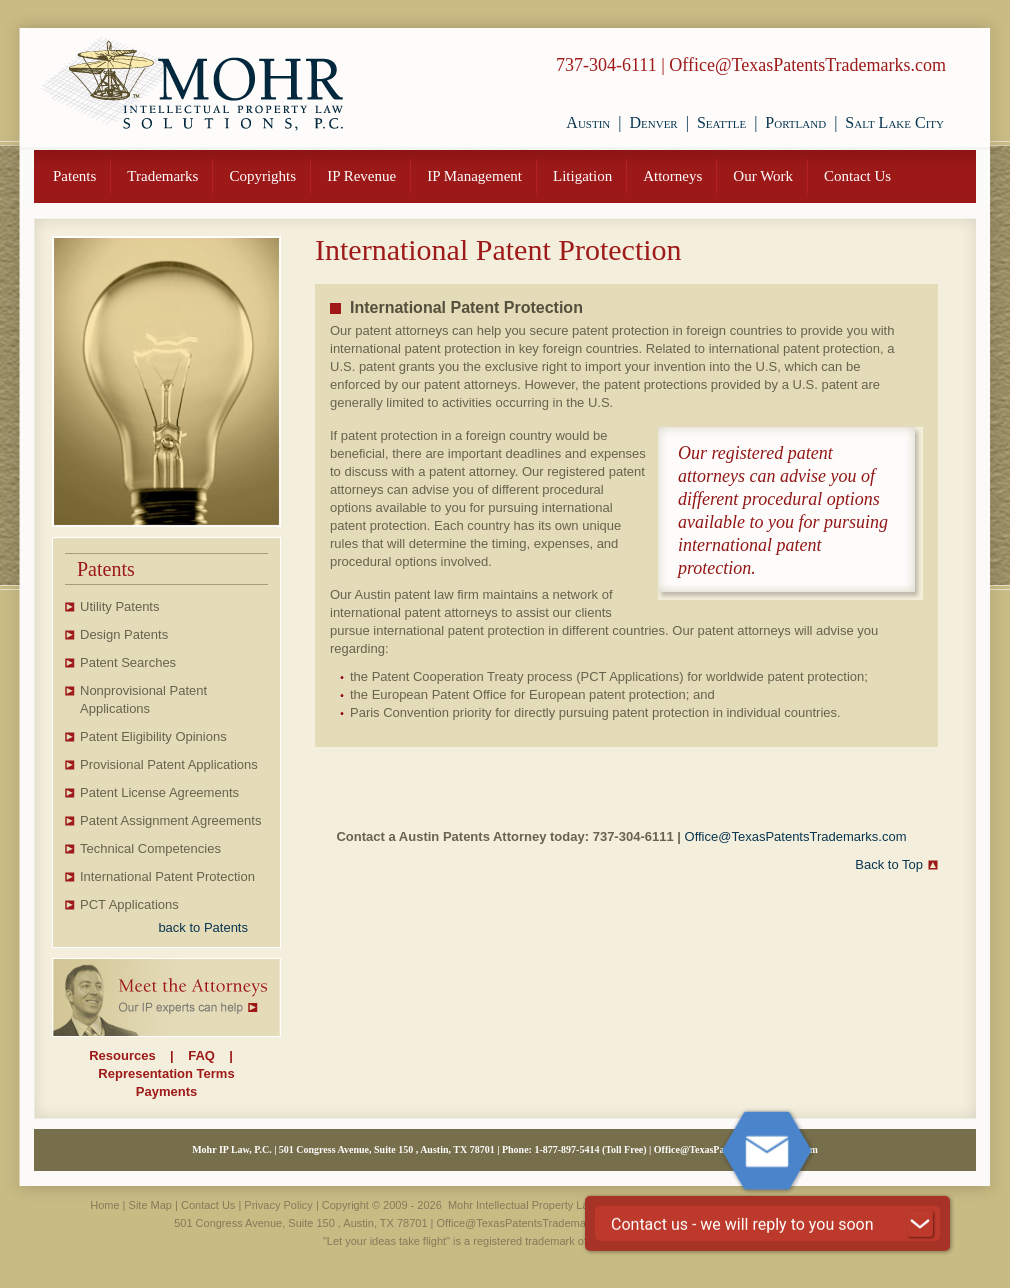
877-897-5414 (571, 1149)
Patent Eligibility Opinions (153, 736)
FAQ (201, 1055)
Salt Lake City (894, 122)
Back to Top (889, 864)
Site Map (150, 1205)
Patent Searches (128, 662)
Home (104, 1205)
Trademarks (162, 176)
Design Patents (124, 634)
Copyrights (262, 176)
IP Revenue (361, 176)
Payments (166, 1091)
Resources (122, 1055)
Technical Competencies (150, 848)
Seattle (721, 122)
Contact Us (857, 176)
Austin (588, 122)
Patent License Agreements (159, 792)
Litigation (582, 176)
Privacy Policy (278, 1205)
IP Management (474, 176)
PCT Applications (129, 904)
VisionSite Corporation (749, 1205)
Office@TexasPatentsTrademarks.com (807, 65)
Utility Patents (119, 606)
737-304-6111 (606, 65)
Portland (795, 122)
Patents (74, 176)
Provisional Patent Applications (169, 764)
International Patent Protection (167, 876)
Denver (653, 122)
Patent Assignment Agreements (170, 820)
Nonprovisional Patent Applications (143, 699)
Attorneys (672, 176)
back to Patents (203, 927)
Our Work (763, 176)
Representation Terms (166, 1073)
